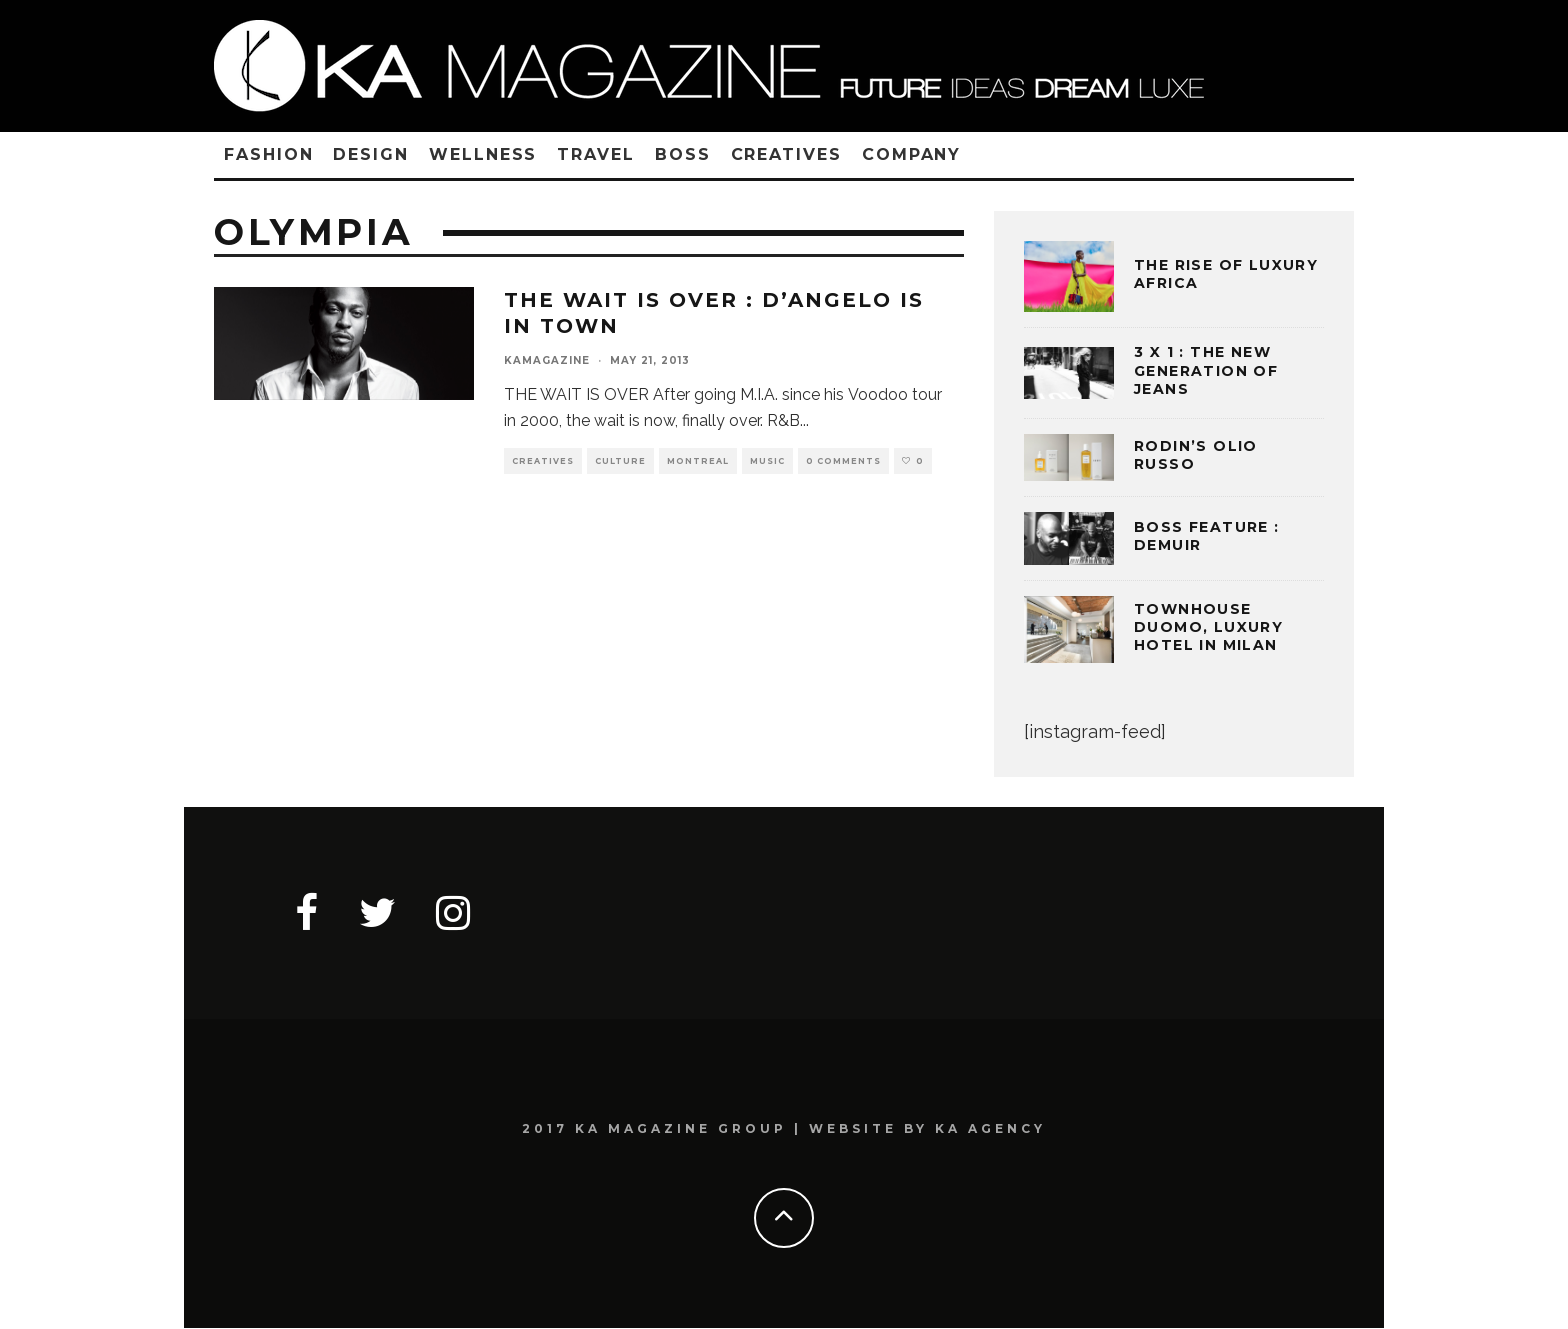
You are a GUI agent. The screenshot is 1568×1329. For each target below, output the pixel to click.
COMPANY (911, 154)
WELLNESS (483, 154)
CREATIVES (786, 154)
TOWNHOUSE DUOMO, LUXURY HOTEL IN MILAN (1208, 627)
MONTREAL (698, 461)
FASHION (268, 154)
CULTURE (620, 461)
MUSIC (767, 461)
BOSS (683, 154)
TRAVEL (596, 154)
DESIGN (371, 154)
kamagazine (547, 360)
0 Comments (843, 461)
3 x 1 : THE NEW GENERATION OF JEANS (1206, 370)
